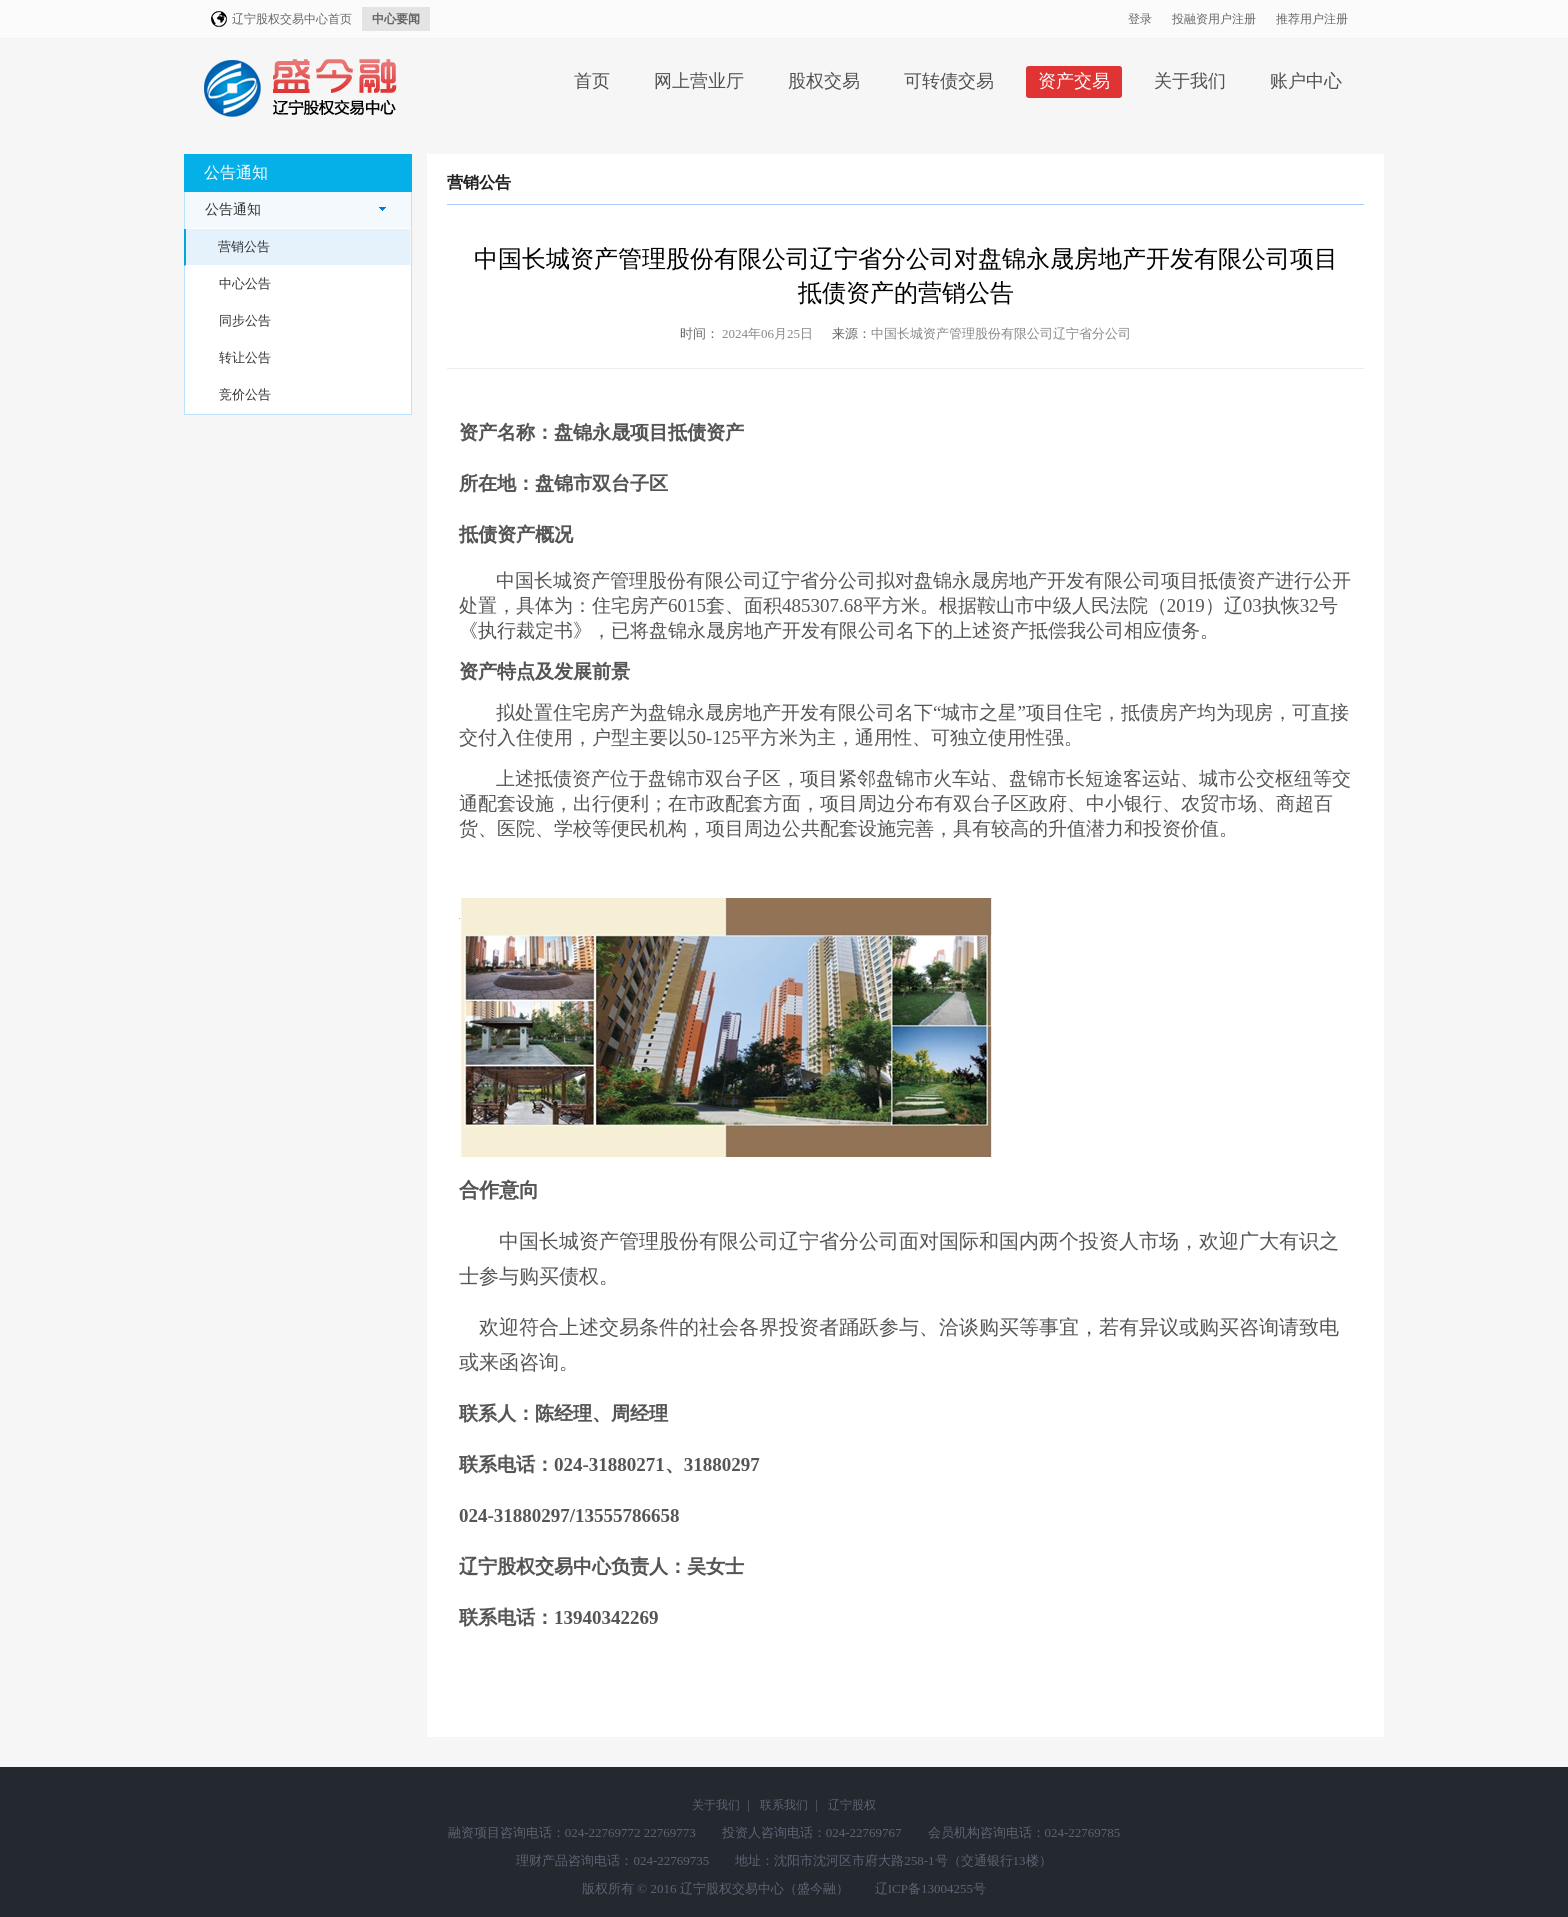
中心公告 (245, 283)
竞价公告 (245, 394)
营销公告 (244, 246)
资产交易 (1074, 81)
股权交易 (824, 81)
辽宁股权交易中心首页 (292, 19)
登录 (1140, 19)
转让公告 (245, 357)
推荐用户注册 (1312, 19)
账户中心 (1306, 81)
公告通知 (295, 209)
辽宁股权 (852, 1805)
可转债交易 (949, 81)
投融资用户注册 (1214, 19)
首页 (592, 81)
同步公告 (245, 320)
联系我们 (784, 1805)
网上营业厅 (699, 81)
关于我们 (1190, 81)
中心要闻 (396, 19)
